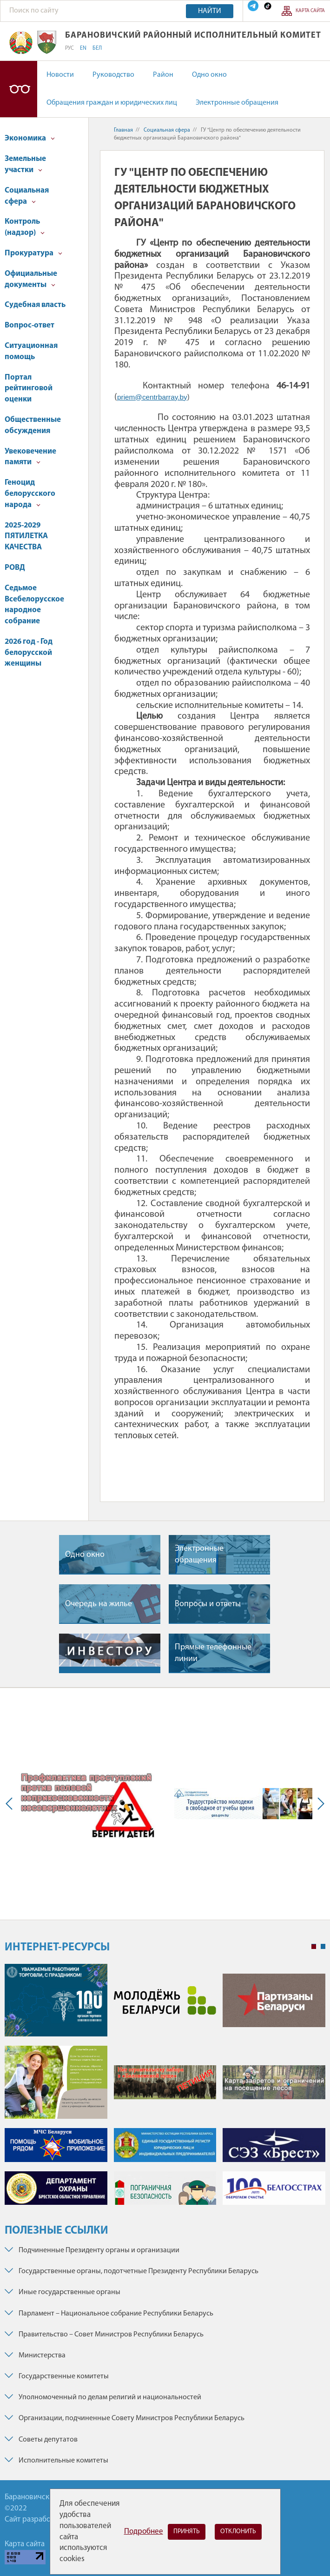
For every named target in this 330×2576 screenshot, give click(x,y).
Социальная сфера (27, 196)
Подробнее (143, 2532)
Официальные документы (31, 279)
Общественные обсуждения (33, 425)
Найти (209, 11)
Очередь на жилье (98, 1604)
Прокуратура (33, 253)
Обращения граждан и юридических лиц (111, 103)
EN (83, 48)
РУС (69, 48)
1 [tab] (313, 1946)
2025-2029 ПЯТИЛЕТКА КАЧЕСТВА (26, 536)
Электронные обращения (237, 103)
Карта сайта (310, 10)
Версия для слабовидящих (18, 89)
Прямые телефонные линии (213, 1653)
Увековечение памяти (30, 457)
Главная (123, 130)
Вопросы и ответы (208, 1604)
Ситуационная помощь (31, 351)
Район (163, 75)
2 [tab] (323, 1946)
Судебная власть (35, 305)
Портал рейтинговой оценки (29, 389)
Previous (11, 1804)
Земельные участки (25, 164)
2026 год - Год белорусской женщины (29, 653)
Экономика (30, 138)
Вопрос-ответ (29, 325)
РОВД (15, 568)
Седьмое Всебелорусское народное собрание (34, 604)
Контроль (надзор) (25, 227)
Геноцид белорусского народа (30, 494)
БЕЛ (97, 48)
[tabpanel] (165, 2089)
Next (318, 1804)
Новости (60, 75)
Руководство (113, 75)
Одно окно (209, 75)
